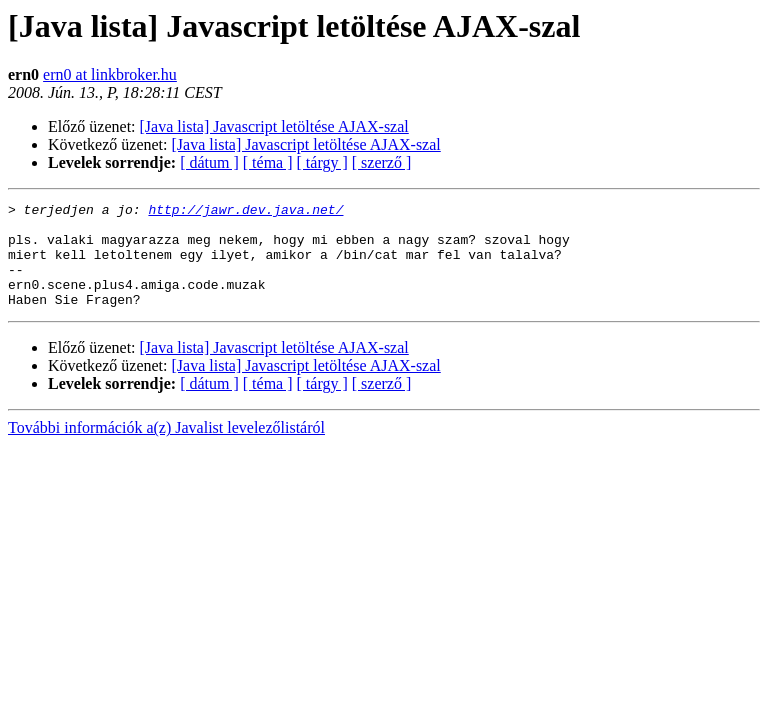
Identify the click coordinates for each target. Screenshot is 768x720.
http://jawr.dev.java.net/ (245, 212)
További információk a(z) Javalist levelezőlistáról (166, 448)
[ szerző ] (382, 162)
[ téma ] (268, 162)
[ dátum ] (209, 162)
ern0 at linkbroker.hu (110, 74)
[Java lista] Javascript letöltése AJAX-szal (274, 126)
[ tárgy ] (322, 162)
